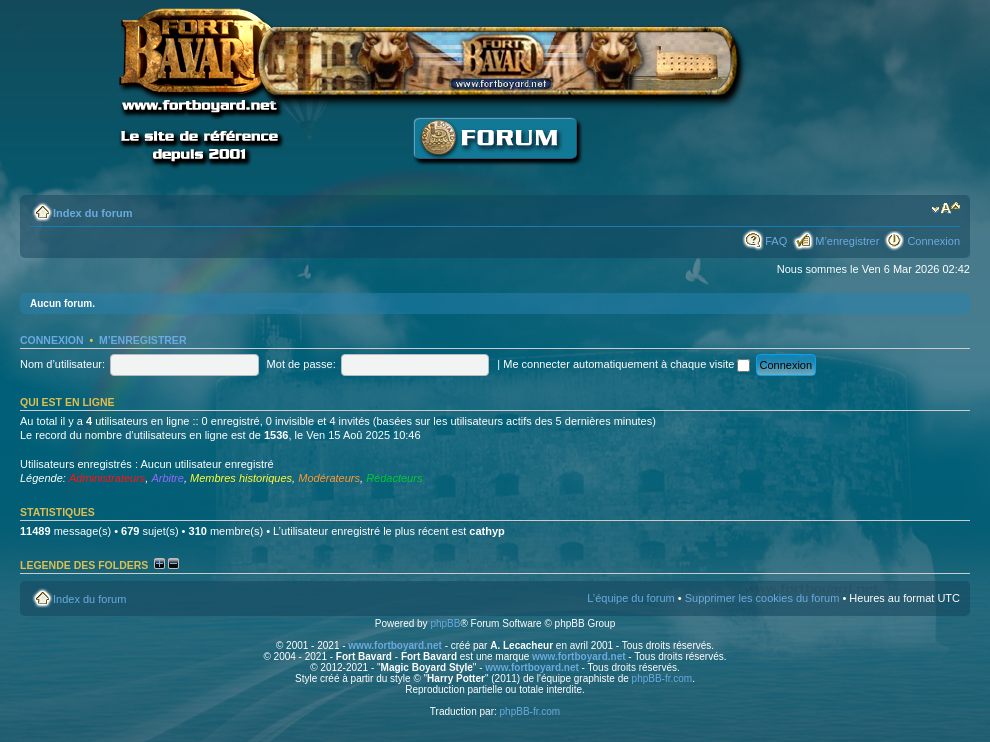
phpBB (445, 623)
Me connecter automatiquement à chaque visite (626, 364)
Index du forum (92, 213)
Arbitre (167, 478)
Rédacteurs (394, 478)
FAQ (776, 241)
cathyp (486, 531)
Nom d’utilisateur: (62, 364)
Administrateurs (107, 478)
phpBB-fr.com (662, 678)
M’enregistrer (847, 241)
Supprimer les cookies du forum (762, 598)
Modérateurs (329, 478)
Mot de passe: (301, 364)
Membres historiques (241, 478)
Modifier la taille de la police (945, 209)
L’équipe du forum (630, 598)
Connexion (933, 241)
